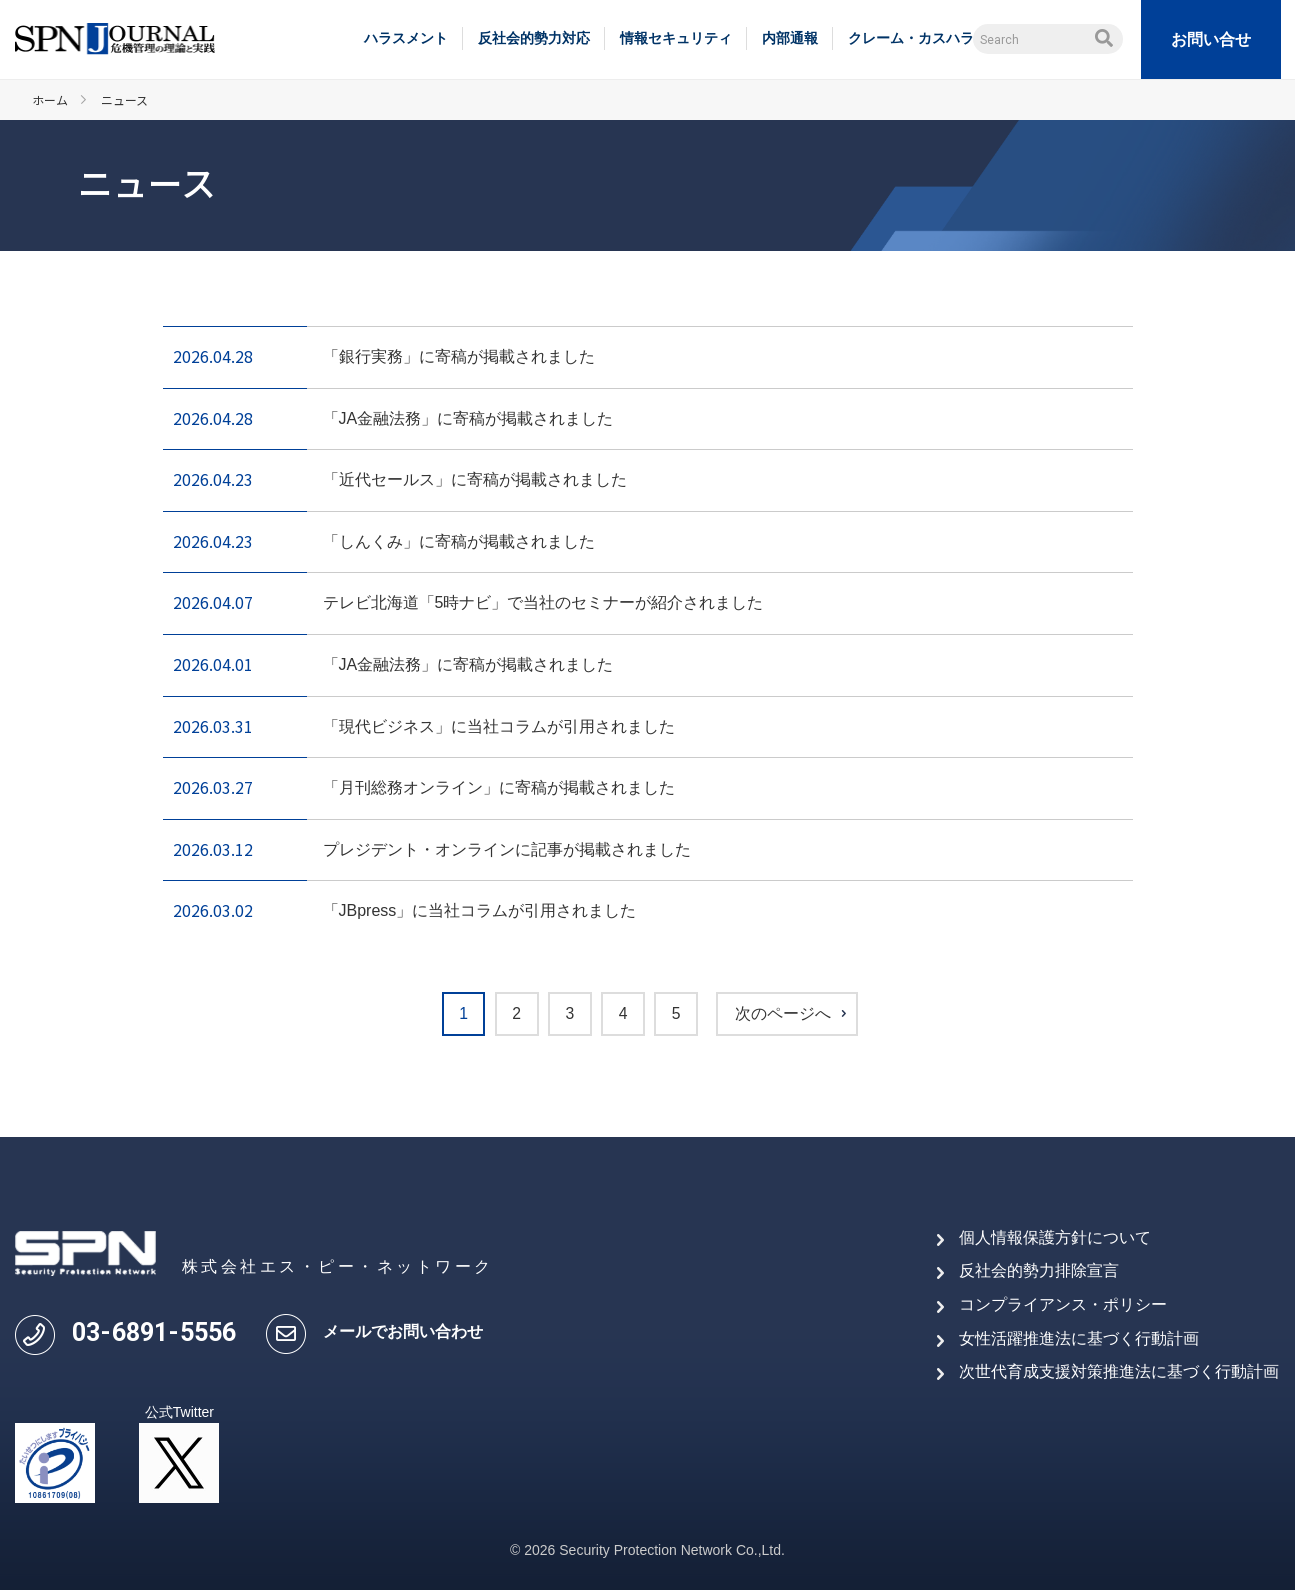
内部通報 (790, 38)
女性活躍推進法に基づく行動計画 (1079, 1338)
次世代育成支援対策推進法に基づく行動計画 (1119, 1371)
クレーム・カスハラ (911, 38)
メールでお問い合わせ (403, 1332)
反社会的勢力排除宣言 (1039, 1271)
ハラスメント (406, 38)
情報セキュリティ (676, 38)
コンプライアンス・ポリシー (1063, 1304)
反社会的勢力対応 (534, 38)
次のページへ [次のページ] (788, 1014)
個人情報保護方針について (1055, 1237)
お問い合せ (1211, 39)
